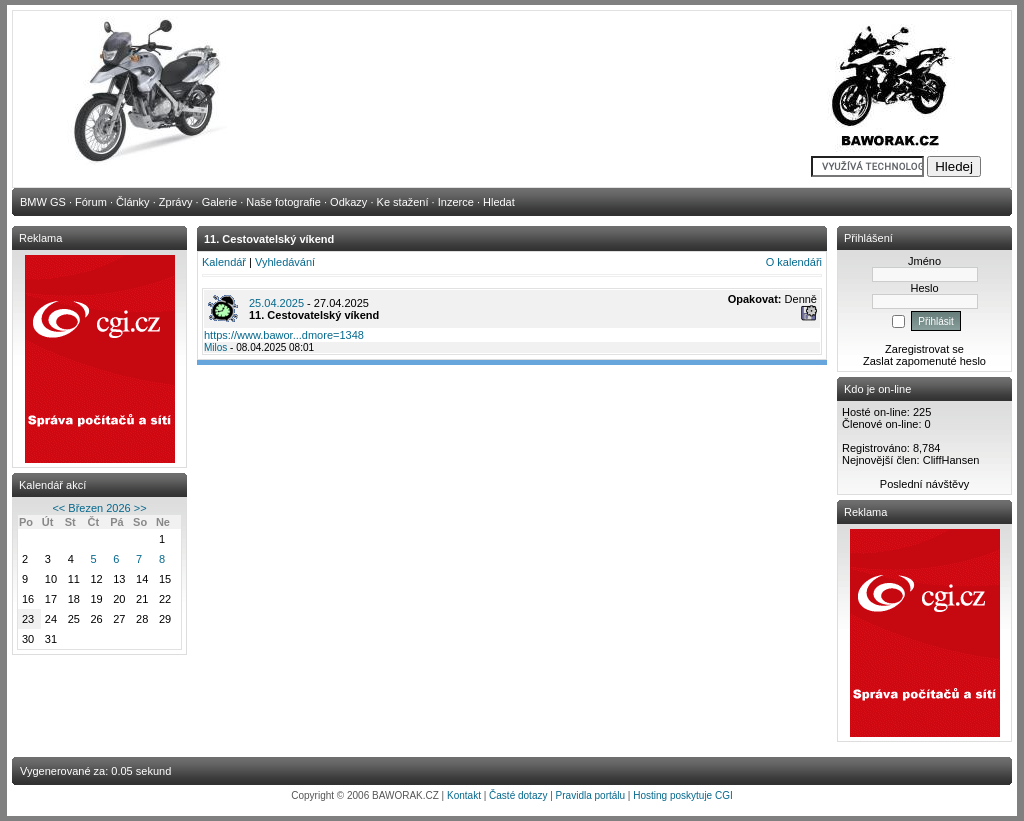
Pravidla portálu (590, 795)
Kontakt (464, 795)
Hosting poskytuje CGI (683, 795)
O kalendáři (794, 262)
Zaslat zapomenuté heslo (924, 361)
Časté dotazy (518, 795)
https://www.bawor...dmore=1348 (284, 335)
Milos (215, 347)
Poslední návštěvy (924, 484)
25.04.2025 (276, 303)
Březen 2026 (99, 508)
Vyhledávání (285, 262)
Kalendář (224, 262)
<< (58, 508)
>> (140, 508)
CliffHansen (951, 460)
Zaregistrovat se (924, 349)
